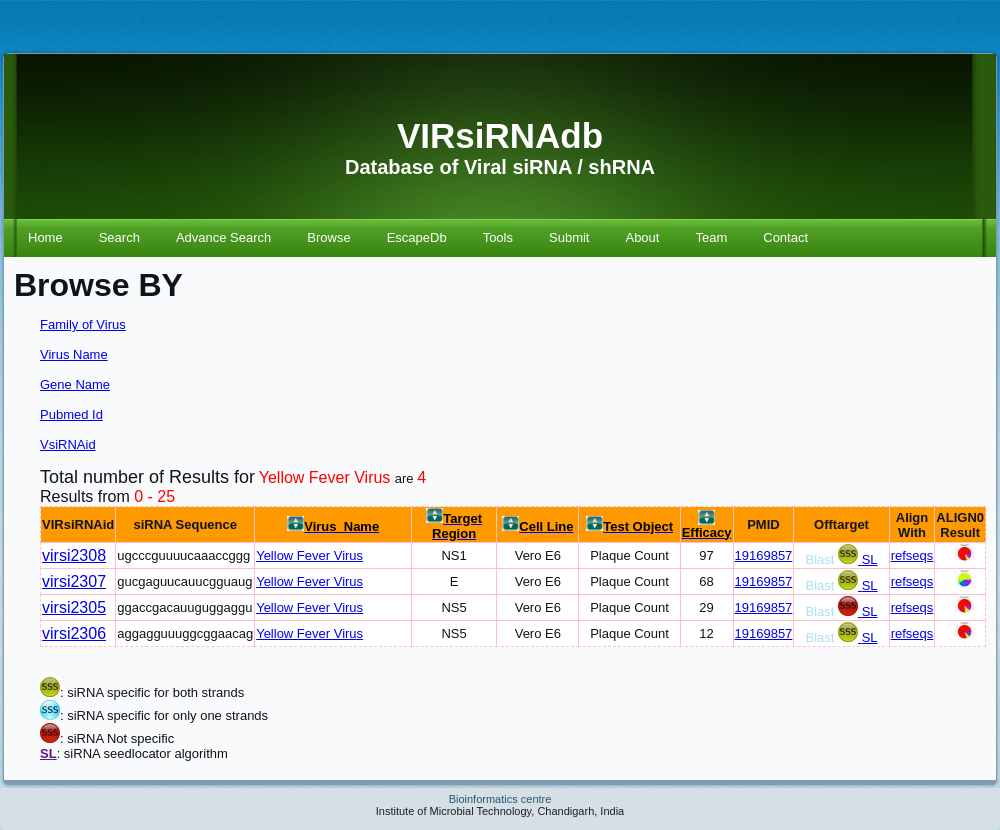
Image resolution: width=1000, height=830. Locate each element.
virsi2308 (74, 555)
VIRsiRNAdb (500, 135)
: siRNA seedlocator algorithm (142, 753)
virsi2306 (74, 633)
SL (870, 559)
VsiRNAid (68, 444)
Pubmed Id (71, 414)
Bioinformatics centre (500, 799)
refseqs (912, 555)
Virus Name (74, 354)
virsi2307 (74, 581)
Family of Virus (83, 324)
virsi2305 (74, 607)
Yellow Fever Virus (309, 555)
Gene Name (75, 384)
